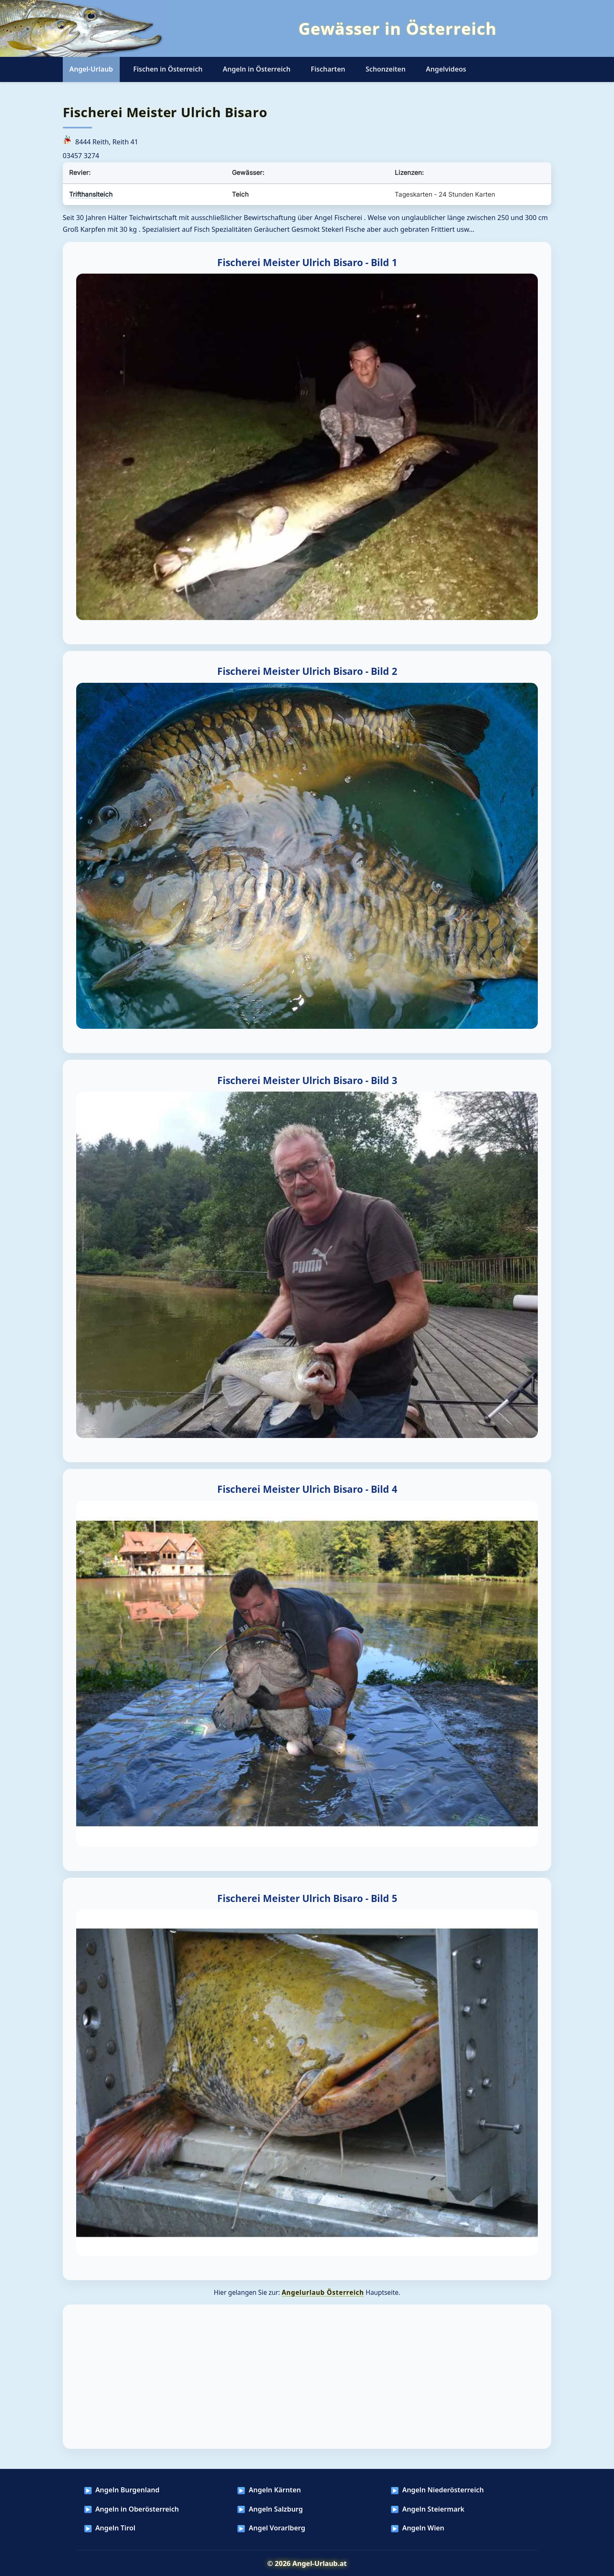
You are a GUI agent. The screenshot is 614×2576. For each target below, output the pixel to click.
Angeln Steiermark (433, 2509)
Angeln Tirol (115, 2527)
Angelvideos (446, 69)
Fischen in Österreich (168, 69)
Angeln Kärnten (275, 2489)
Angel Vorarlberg (277, 2527)
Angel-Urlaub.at (320, 2563)
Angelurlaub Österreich (323, 2292)
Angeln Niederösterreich (443, 2489)
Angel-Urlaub (91, 69)
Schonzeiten (385, 69)
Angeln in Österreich (256, 69)
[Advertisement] (307, 2376)
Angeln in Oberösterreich (137, 2509)
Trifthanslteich (91, 194)
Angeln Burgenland (127, 2489)
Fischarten (328, 69)
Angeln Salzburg (276, 2509)
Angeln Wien (423, 2527)
